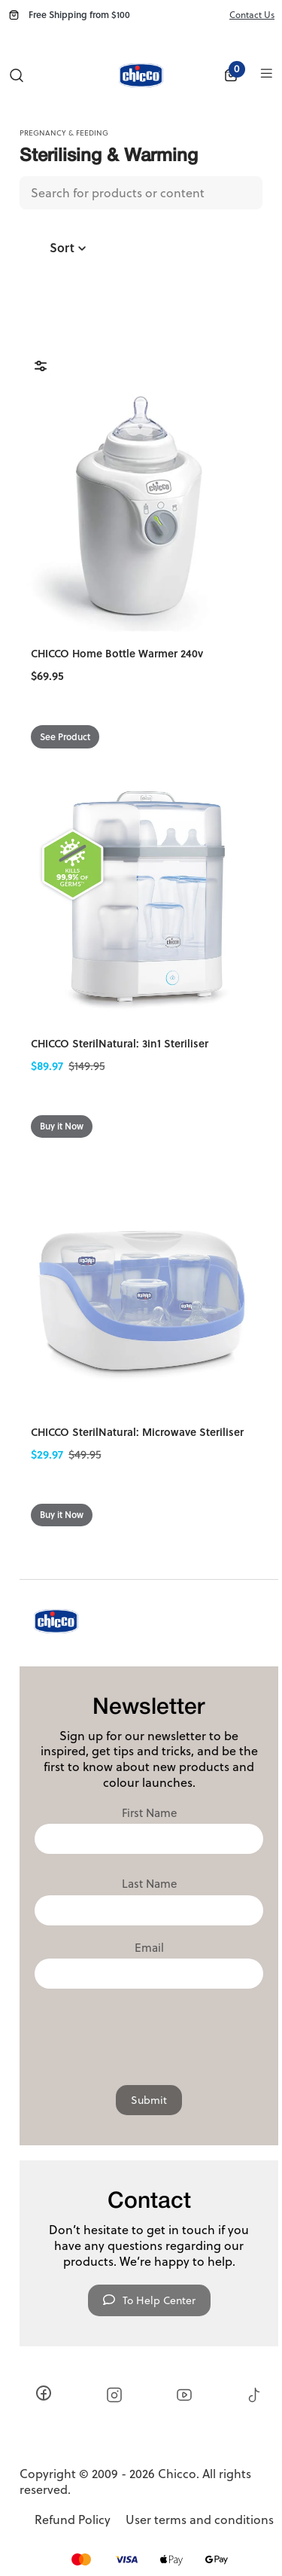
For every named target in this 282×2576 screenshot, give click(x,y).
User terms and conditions (200, 2520)
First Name (149, 1813)
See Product (65, 736)
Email (149, 1948)
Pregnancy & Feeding (64, 133)
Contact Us (251, 14)
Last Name (149, 1884)
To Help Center (149, 2300)
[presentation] (149, 2033)
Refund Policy (73, 2520)
